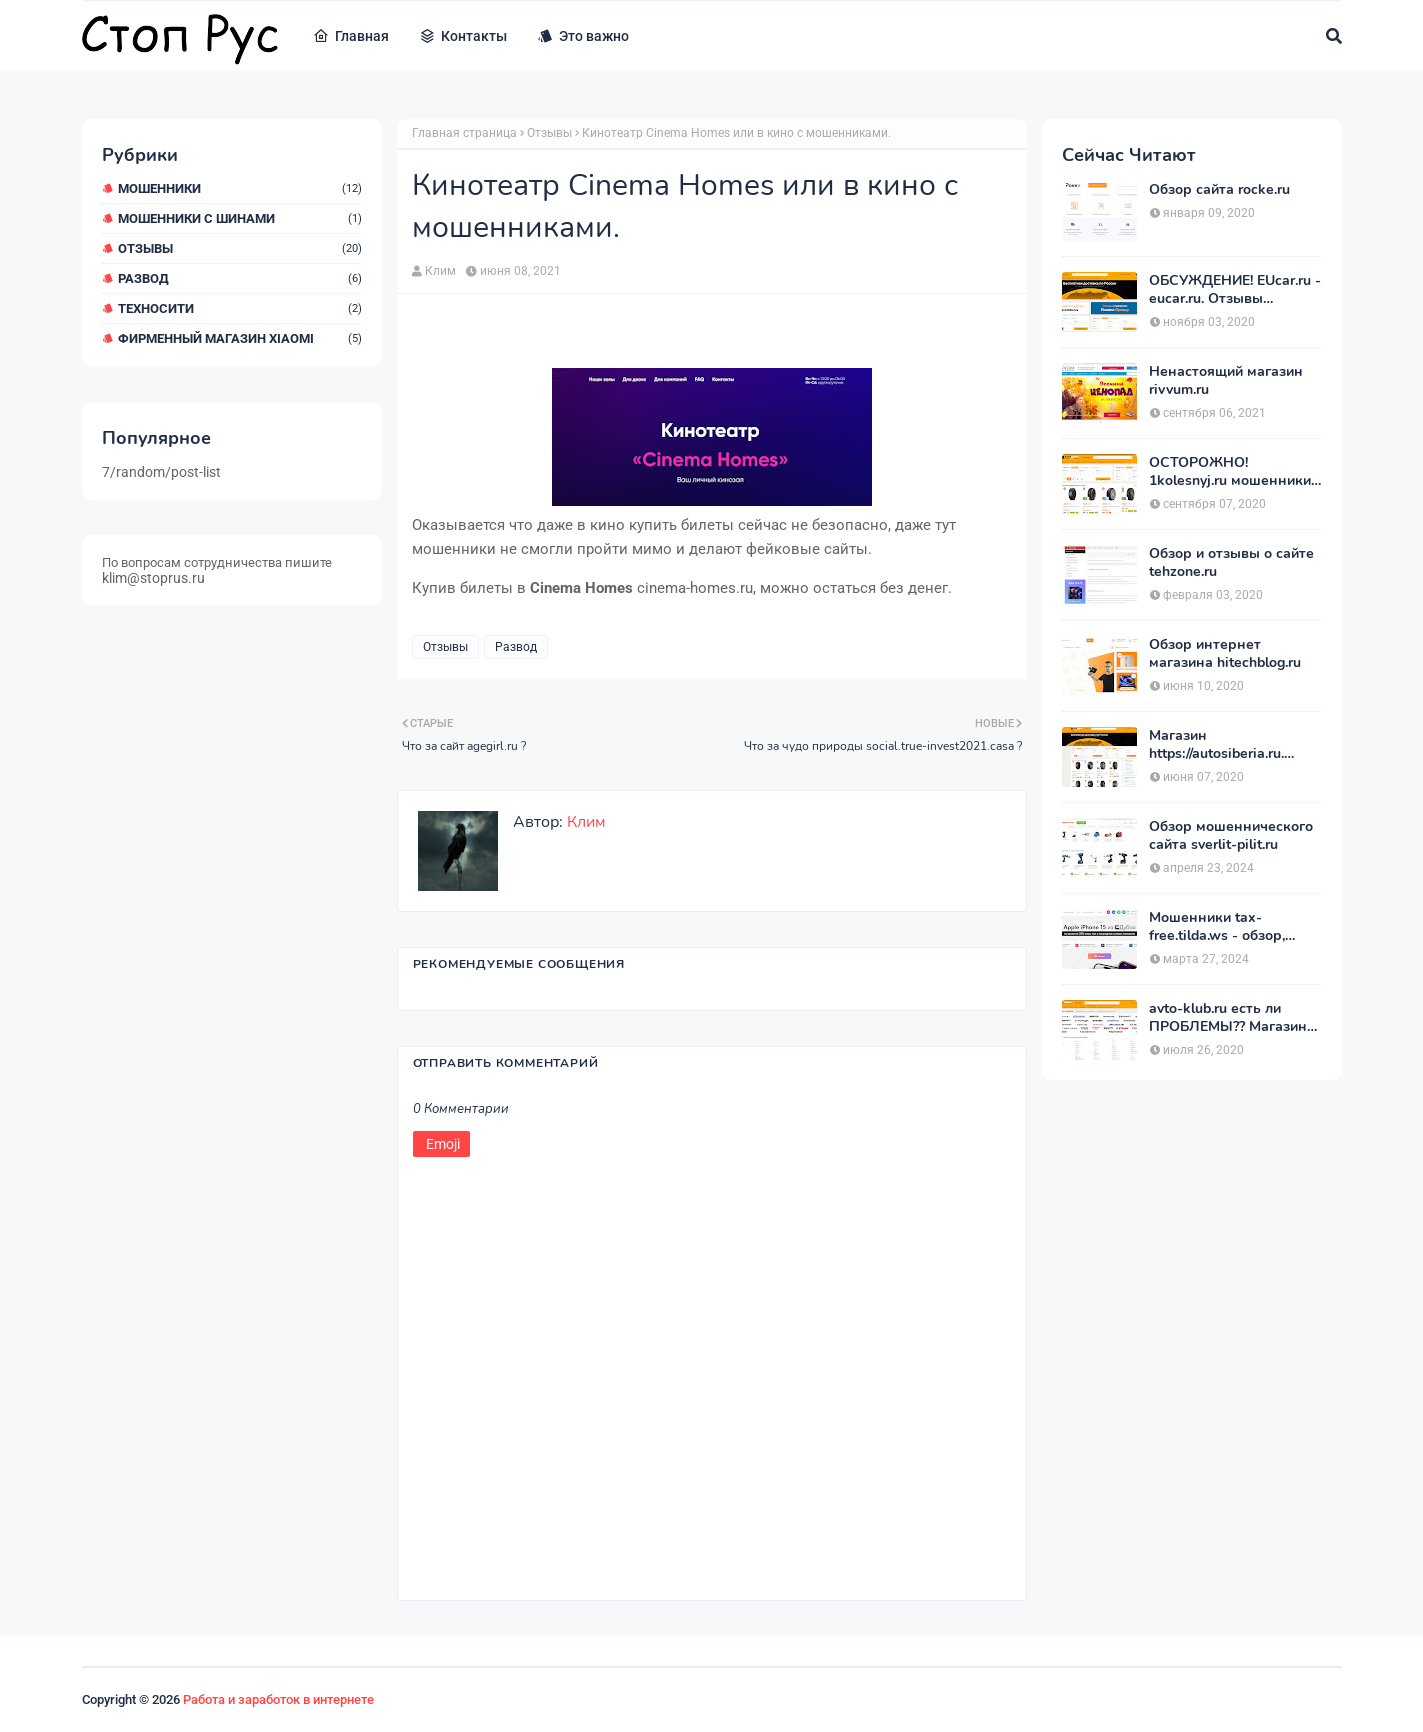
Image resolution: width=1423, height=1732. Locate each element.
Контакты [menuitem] (463, 36)
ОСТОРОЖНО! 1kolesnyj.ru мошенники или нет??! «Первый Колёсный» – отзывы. (1230, 472)
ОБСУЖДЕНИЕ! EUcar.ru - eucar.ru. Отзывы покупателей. (1235, 290)
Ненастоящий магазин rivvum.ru (1226, 381)
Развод (240, 278)
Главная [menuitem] (351, 36)
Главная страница (464, 133)
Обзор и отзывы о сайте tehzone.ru (1231, 563)
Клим (440, 271)
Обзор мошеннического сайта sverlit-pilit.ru (1231, 836)
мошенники (240, 188)
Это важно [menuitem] (583, 36)
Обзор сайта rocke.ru (1219, 190)
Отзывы (240, 248)
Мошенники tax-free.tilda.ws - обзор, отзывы (1217, 927)
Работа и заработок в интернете (278, 1699)
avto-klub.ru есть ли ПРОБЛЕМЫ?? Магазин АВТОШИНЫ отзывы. (1228, 1018)
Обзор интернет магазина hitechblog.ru (1225, 654)
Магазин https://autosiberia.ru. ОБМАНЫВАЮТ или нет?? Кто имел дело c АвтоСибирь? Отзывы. (1225, 745)
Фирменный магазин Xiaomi (240, 338)
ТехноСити (240, 308)
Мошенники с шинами (240, 218)
